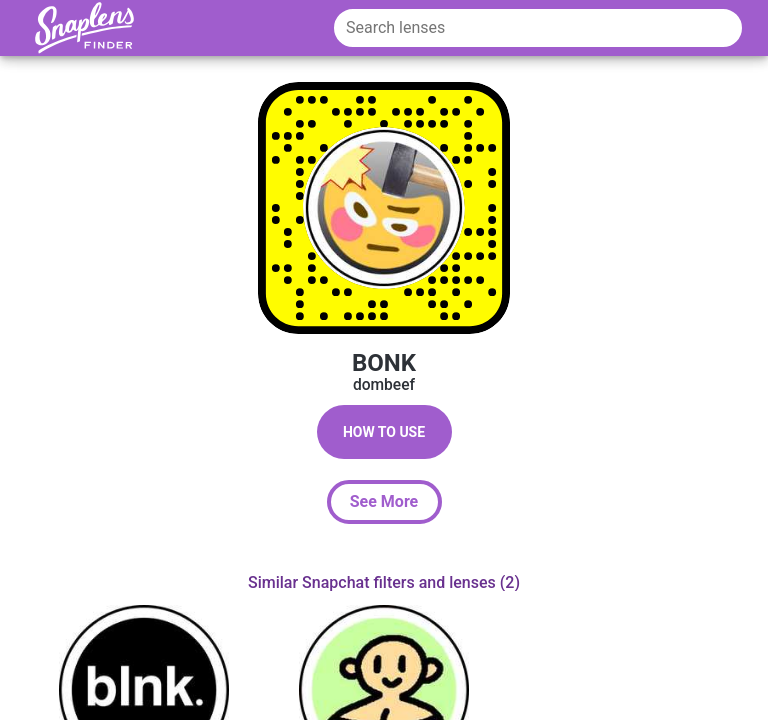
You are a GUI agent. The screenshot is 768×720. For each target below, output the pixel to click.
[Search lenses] (538, 28)
